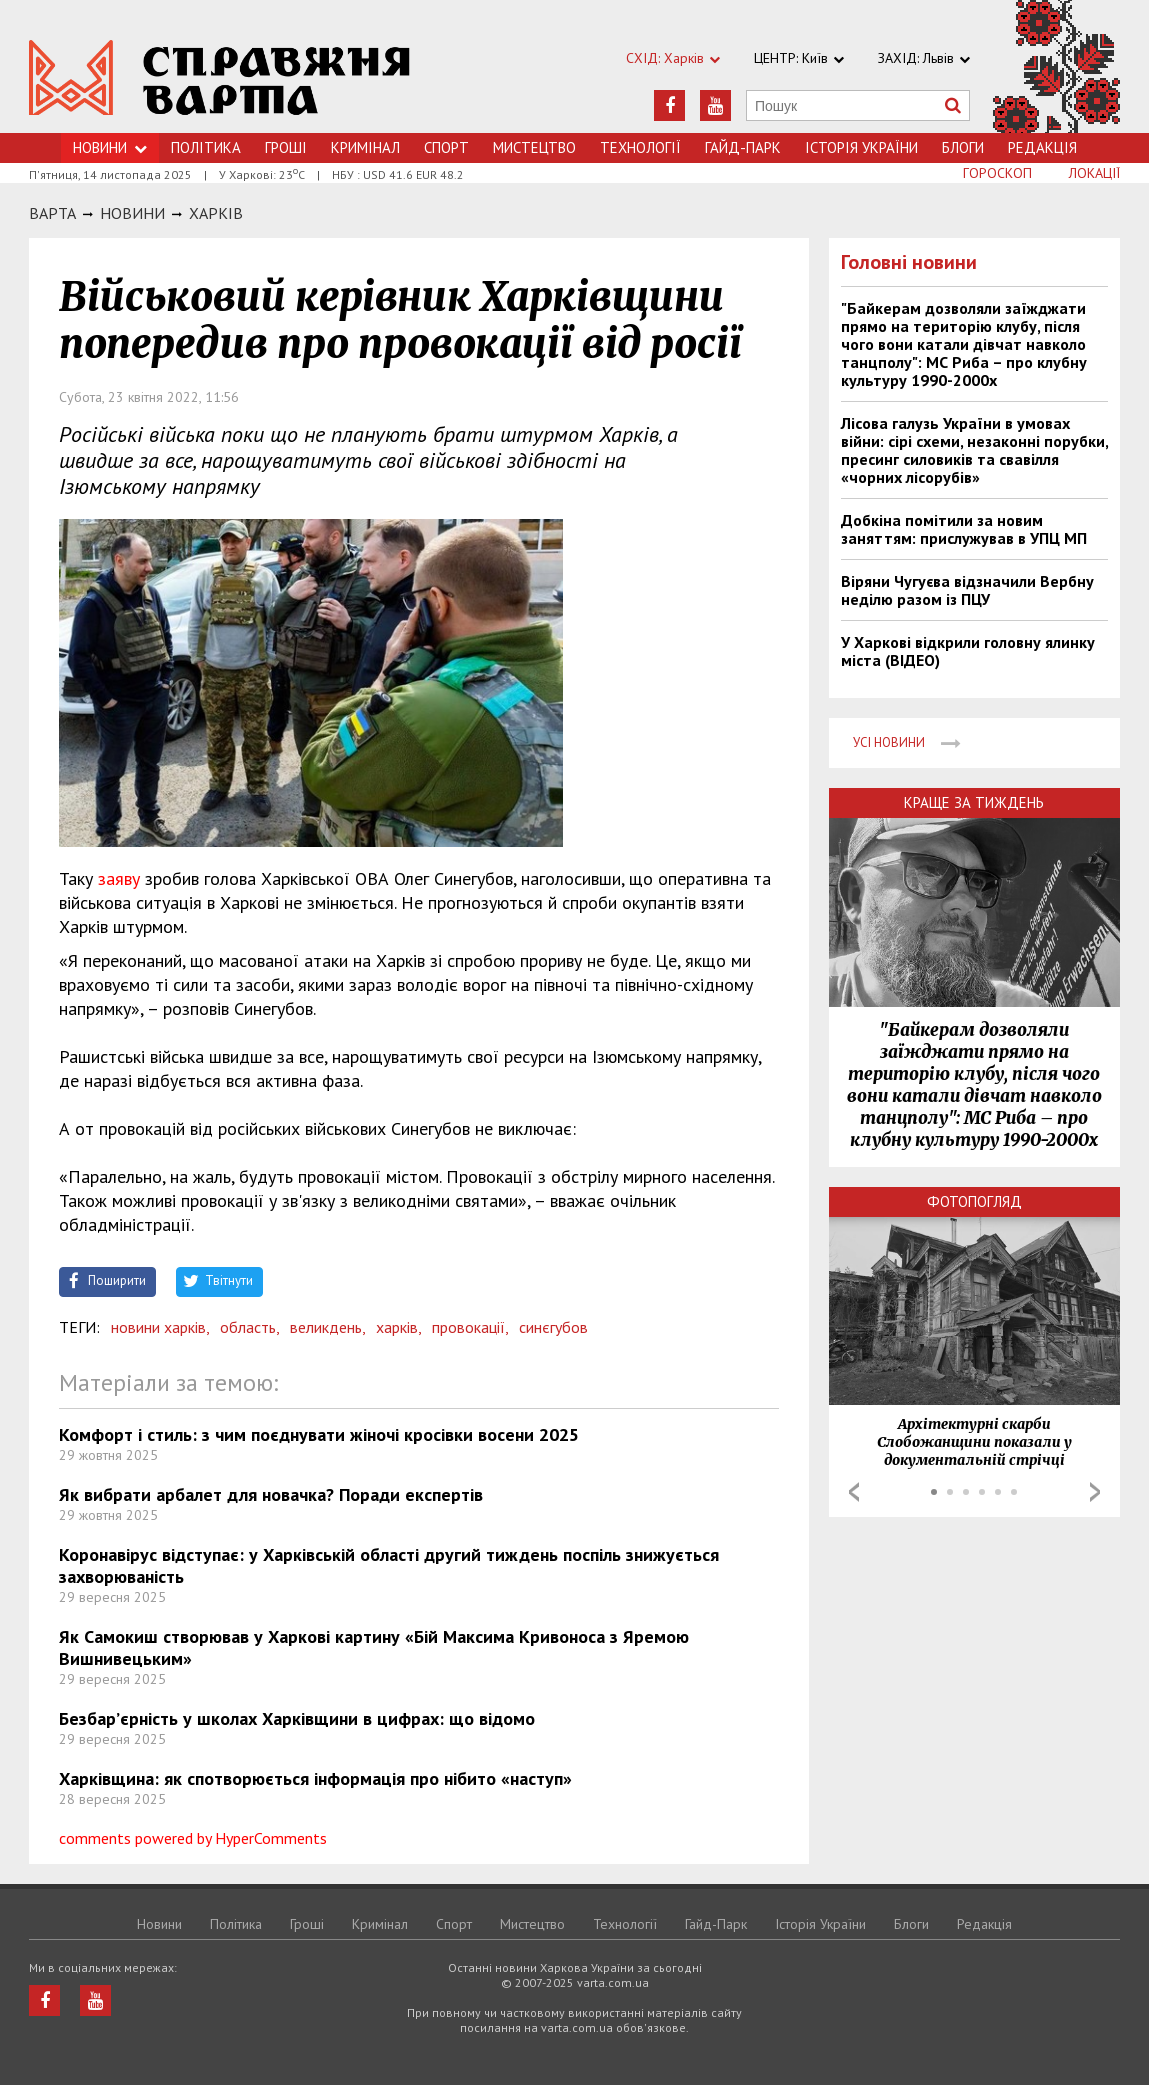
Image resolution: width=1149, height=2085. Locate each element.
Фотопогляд (974, 1201)
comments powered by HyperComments (193, 1838)
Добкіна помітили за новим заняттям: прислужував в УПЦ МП (964, 529)
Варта (52, 213)
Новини (110, 147)
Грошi (286, 147)
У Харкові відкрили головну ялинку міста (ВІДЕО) (968, 651)
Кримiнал (365, 147)
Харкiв (216, 213)
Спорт (446, 147)
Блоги (963, 147)
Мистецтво (534, 147)
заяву (119, 878)
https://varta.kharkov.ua (220, 77)
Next (1095, 1492)
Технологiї (640, 147)
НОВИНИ (132, 213)
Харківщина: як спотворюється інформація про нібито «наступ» (315, 1778)
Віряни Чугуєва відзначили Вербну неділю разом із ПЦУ (967, 590)
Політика (206, 147)
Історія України (861, 147)
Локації (1094, 173)
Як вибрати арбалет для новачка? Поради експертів (271, 1494)
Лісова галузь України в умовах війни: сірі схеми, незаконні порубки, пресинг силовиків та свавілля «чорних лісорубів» (974, 450)
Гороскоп (997, 173)
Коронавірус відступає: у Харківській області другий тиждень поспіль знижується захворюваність (389, 1565)
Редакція (1042, 147)
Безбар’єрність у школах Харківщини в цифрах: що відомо (297, 1718)
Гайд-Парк (743, 147)
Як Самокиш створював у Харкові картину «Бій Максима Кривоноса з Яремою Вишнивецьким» (374, 1647)
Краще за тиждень (974, 802)
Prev (854, 1492)
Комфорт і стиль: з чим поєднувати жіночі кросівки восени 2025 (319, 1434)
